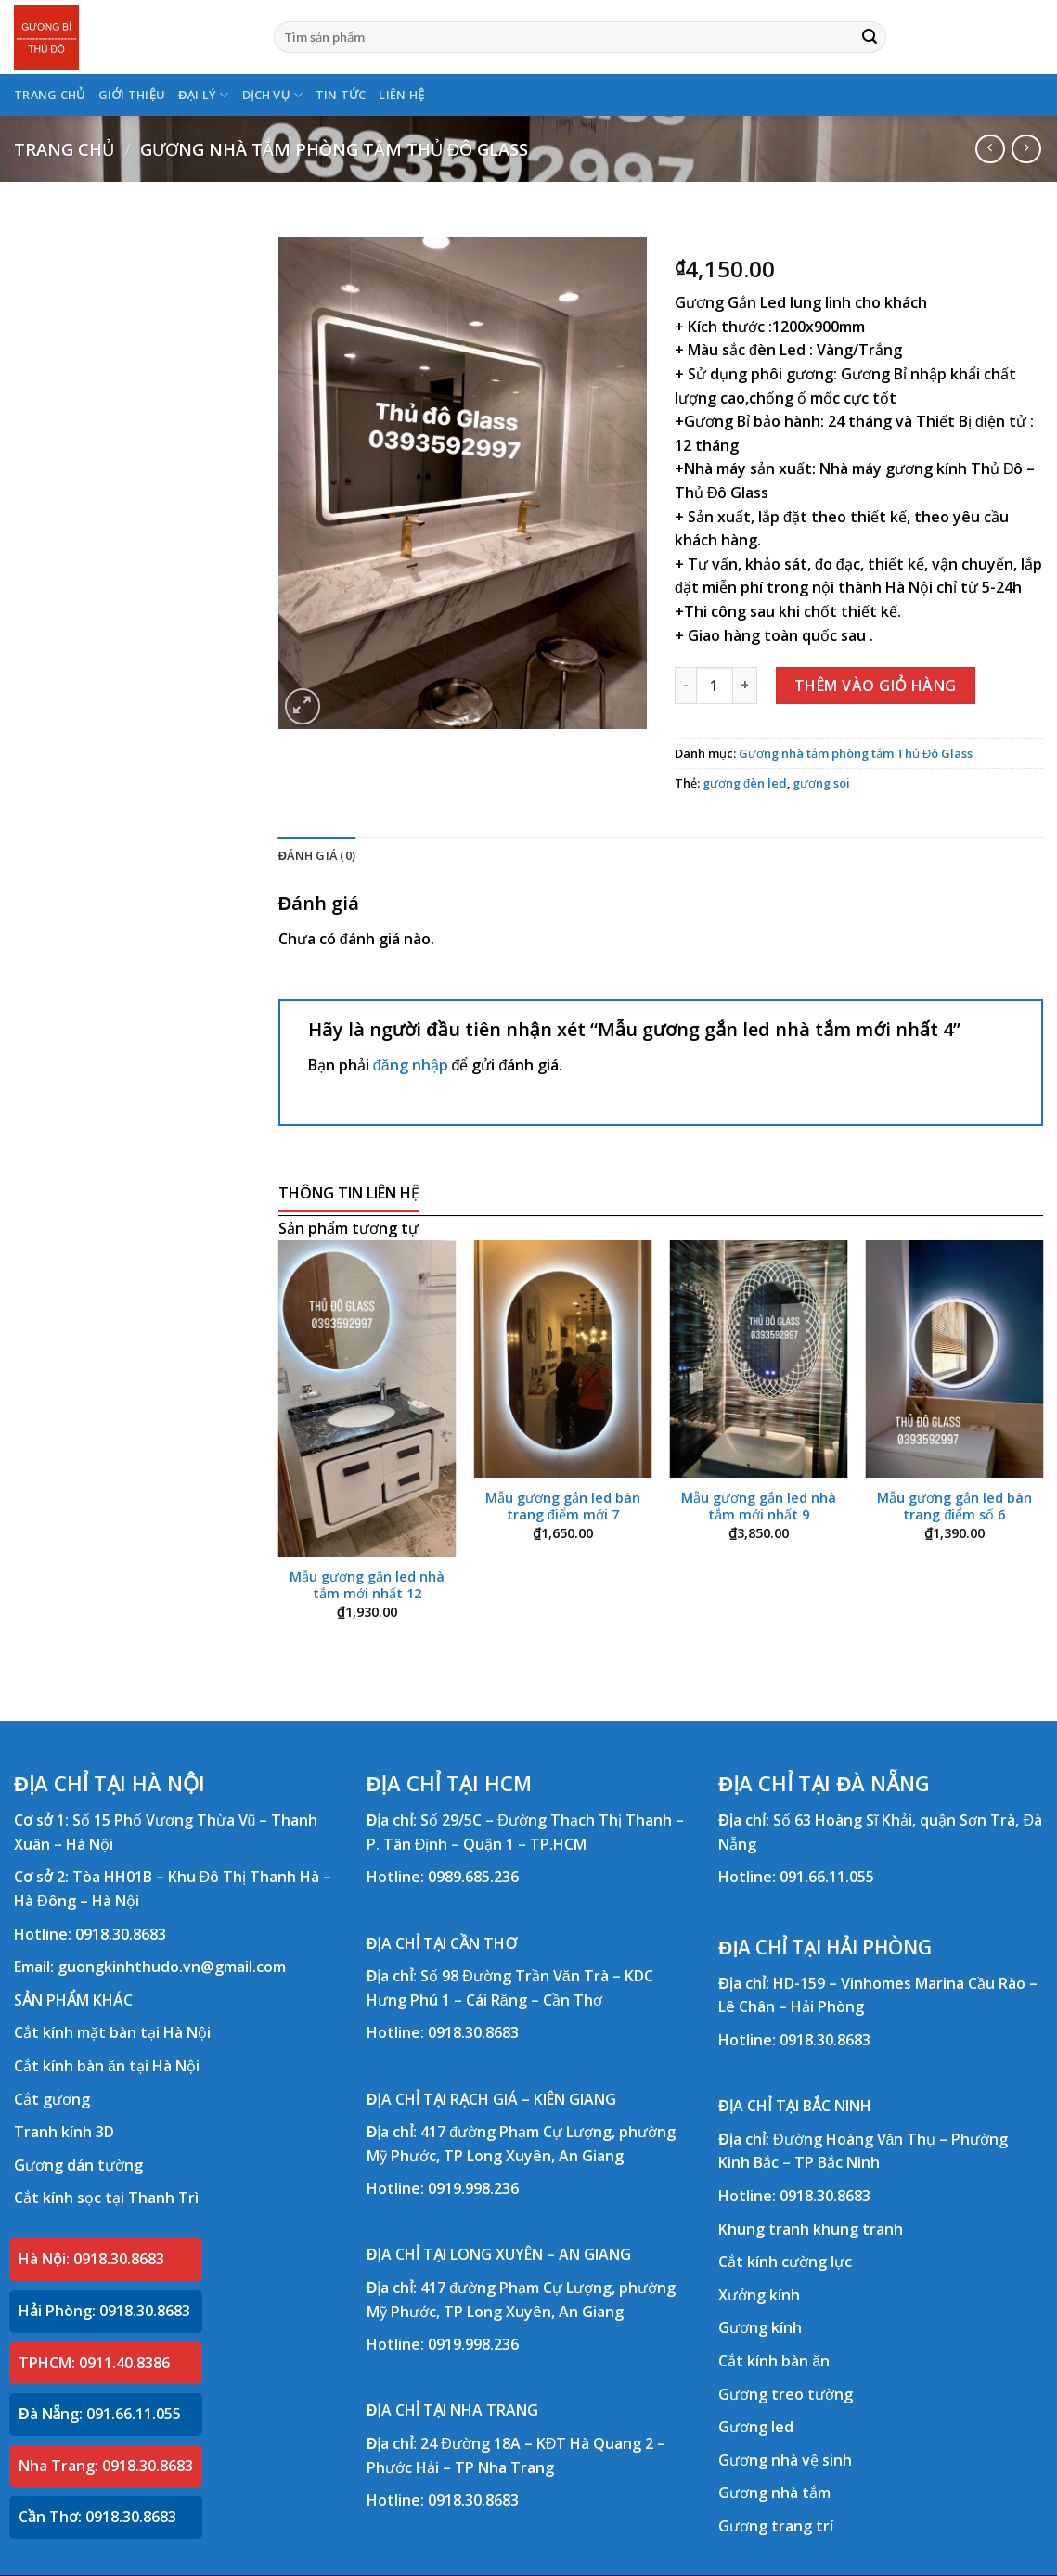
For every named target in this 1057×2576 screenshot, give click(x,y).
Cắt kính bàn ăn (774, 2361)
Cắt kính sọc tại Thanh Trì (106, 2197)
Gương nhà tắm (774, 2492)
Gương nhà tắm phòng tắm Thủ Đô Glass (334, 148)
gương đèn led (745, 783)
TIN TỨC (341, 94)
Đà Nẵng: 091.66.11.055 (100, 2413)
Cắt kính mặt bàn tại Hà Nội (112, 2032)
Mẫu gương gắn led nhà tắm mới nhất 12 (367, 1586)
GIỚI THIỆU (132, 94)
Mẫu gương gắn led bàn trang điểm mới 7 (562, 1507)
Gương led (755, 2426)
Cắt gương (52, 2099)
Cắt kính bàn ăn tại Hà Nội (107, 2066)
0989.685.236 (473, 1876)
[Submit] (869, 37)
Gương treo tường (785, 2394)
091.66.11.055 (827, 1876)
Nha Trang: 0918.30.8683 (106, 2465)
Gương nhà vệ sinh (785, 2460)
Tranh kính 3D (64, 2131)
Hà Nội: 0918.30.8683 (91, 2259)
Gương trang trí (775, 2526)
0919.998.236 (473, 2188)
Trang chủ (64, 148)
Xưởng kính (759, 2295)
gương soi (821, 783)
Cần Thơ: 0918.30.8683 (97, 2516)
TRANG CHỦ (49, 94)
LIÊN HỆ (401, 94)
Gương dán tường (78, 2165)
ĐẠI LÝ (203, 95)
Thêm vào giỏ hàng (875, 685)
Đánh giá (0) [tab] (316, 855)
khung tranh (858, 2229)
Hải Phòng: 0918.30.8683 (104, 2310)
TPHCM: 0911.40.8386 (94, 2362)
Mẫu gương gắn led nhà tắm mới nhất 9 (758, 1507)
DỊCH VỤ (272, 95)
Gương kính (760, 2327)
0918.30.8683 (120, 1934)
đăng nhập (410, 1065)
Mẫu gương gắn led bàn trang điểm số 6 (954, 1507)
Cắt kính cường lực (785, 2261)
